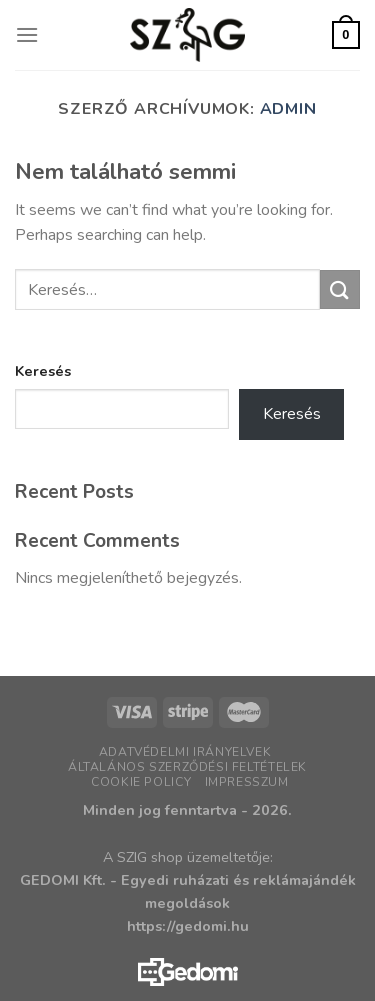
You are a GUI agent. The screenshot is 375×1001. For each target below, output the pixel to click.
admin (288, 109)
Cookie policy (141, 782)
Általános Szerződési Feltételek (187, 767)
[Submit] (340, 289)
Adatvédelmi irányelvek (185, 752)
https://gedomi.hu (188, 926)
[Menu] (27, 34)
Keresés (43, 371)
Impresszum (247, 782)
